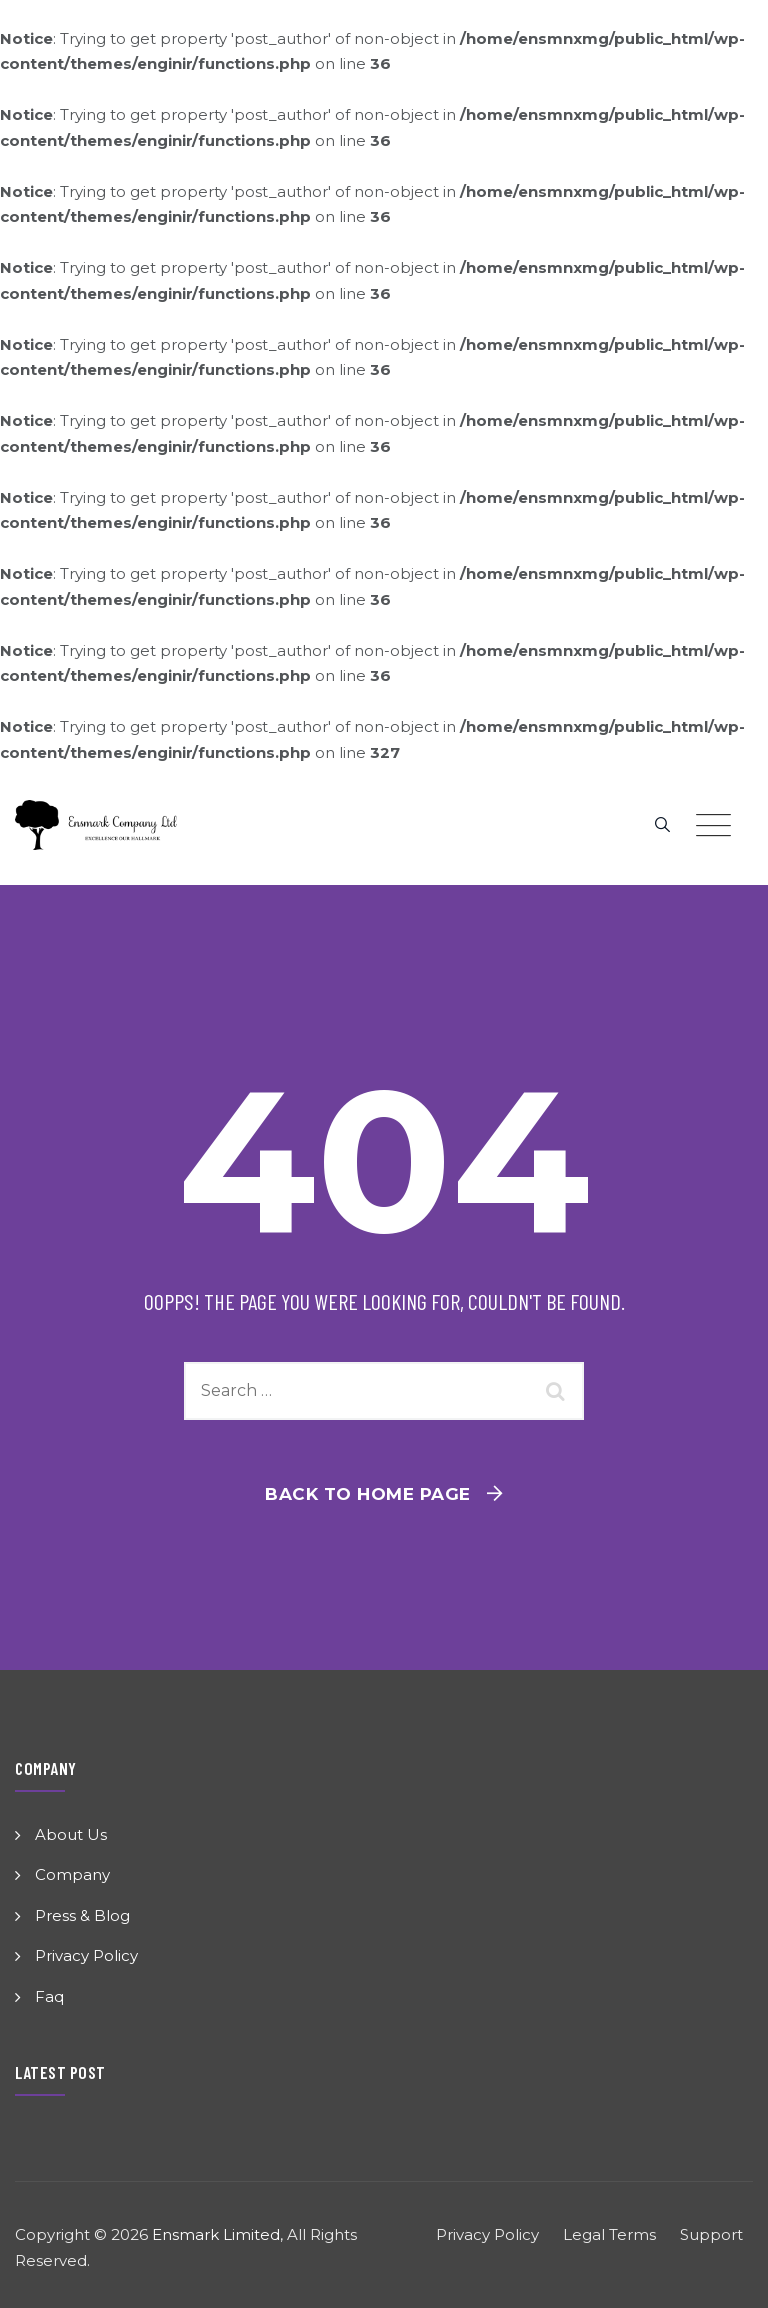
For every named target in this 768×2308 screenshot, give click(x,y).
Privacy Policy (86, 1955)
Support (711, 2234)
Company (72, 1874)
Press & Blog (82, 1915)
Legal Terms (609, 2234)
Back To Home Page (368, 1494)
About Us (71, 1834)
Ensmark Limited (216, 2234)
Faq (49, 1996)
